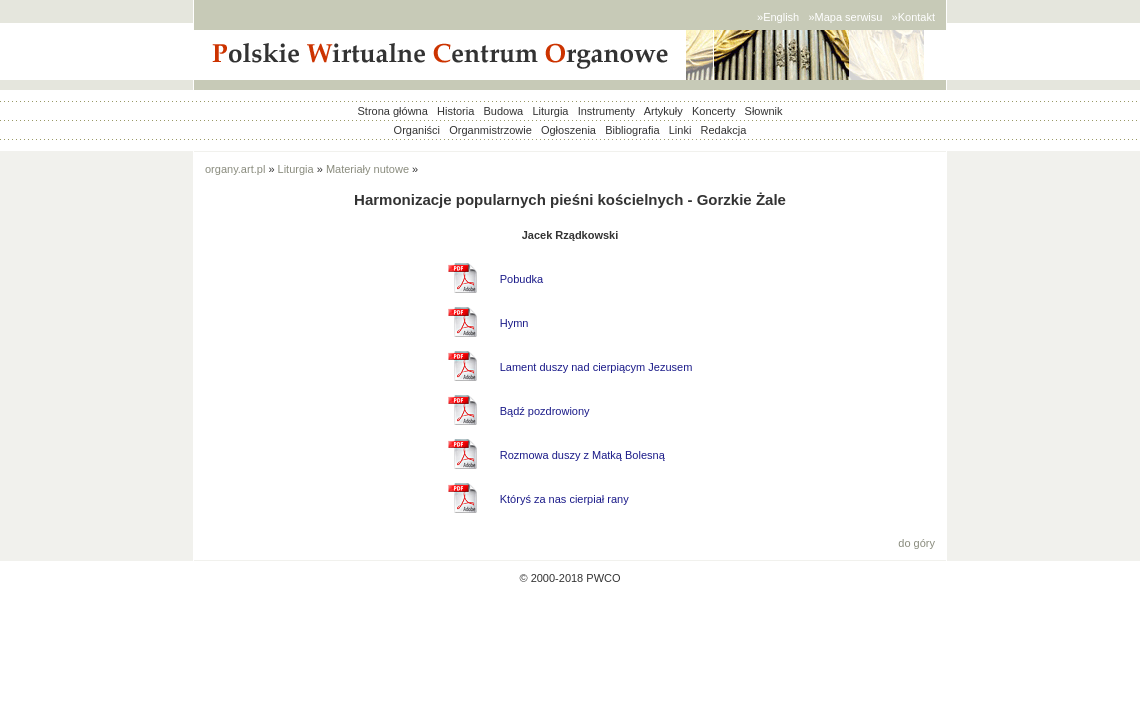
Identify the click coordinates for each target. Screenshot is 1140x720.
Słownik (764, 111)
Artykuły (663, 111)
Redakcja (724, 130)
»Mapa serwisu (845, 17)
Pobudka (521, 279)
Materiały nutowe (367, 169)
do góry (916, 543)
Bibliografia (632, 130)
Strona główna (393, 111)
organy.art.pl (235, 169)
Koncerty (713, 111)
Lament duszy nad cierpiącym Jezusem (596, 367)
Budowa (503, 111)
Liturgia (550, 111)
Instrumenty (606, 111)
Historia (455, 111)
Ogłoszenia (568, 130)
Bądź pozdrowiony (545, 411)
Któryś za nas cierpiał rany (564, 499)
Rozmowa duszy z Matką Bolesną (582, 455)
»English (778, 17)
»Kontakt (913, 17)
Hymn (514, 323)
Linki (680, 130)
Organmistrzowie (490, 130)
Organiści (417, 130)
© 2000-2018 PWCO (569, 578)
